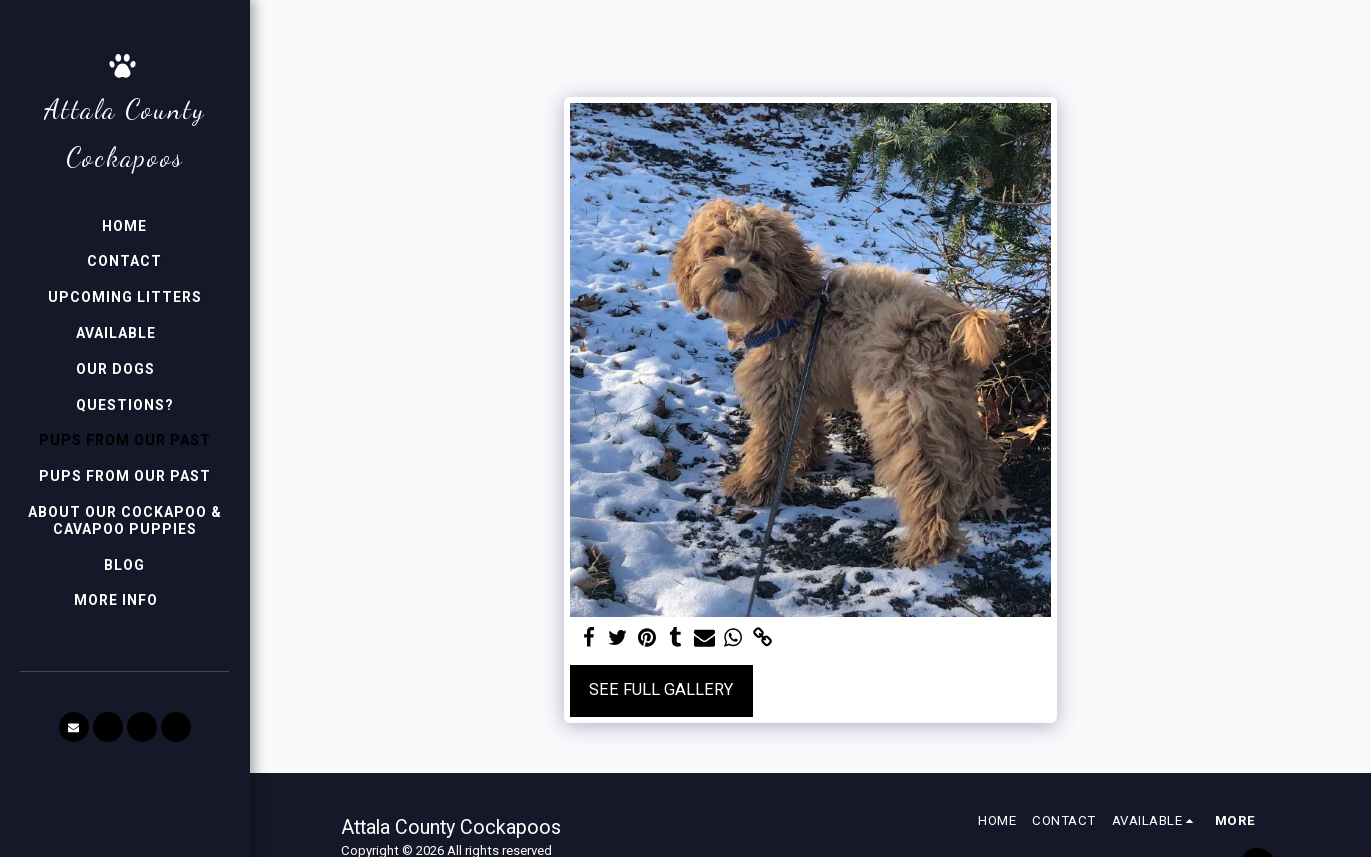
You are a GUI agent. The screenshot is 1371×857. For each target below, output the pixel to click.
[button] (125, 333)
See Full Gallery (661, 689)
